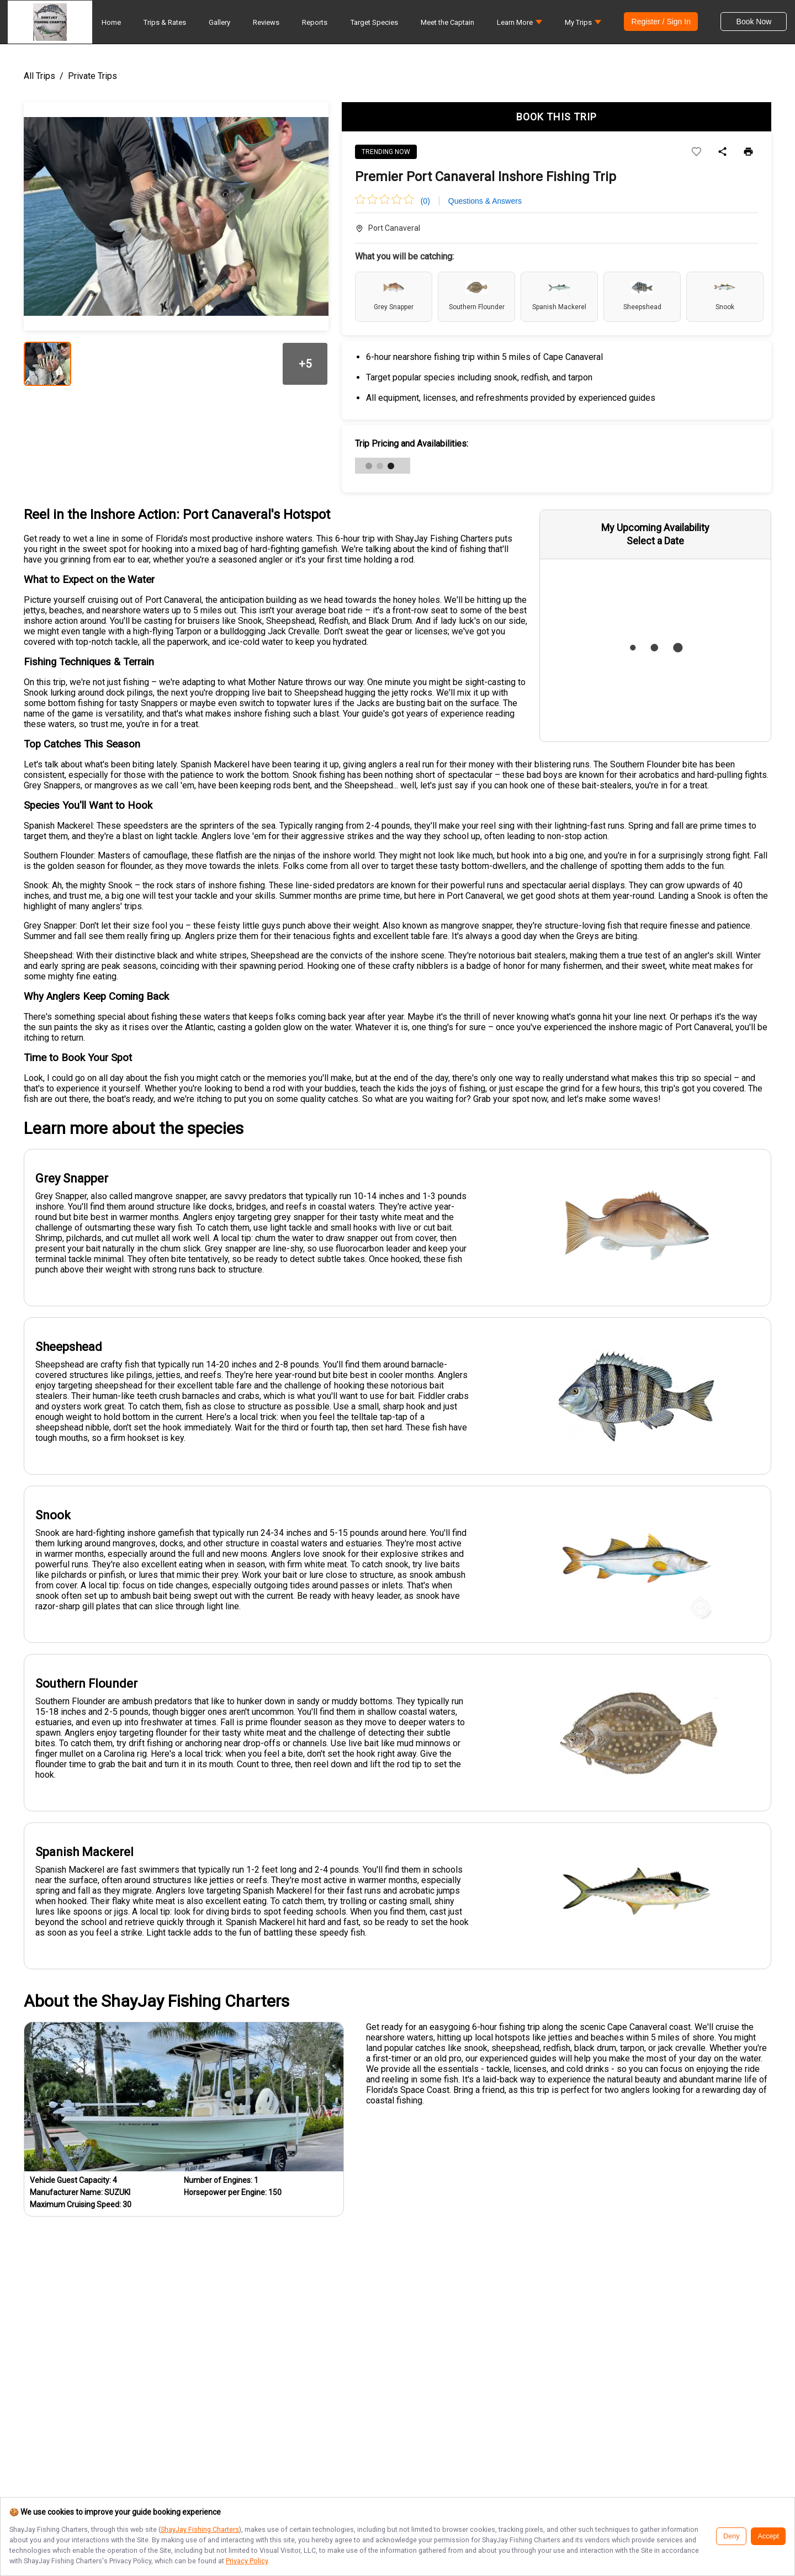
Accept (768, 2536)
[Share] (722, 152)
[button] (519, 25)
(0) (425, 201)
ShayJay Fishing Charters (200, 2529)
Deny (731, 2536)
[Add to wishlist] (696, 152)
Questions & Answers (485, 201)
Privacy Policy (247, 2561)
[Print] (748, 152)
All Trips (39, 76)
